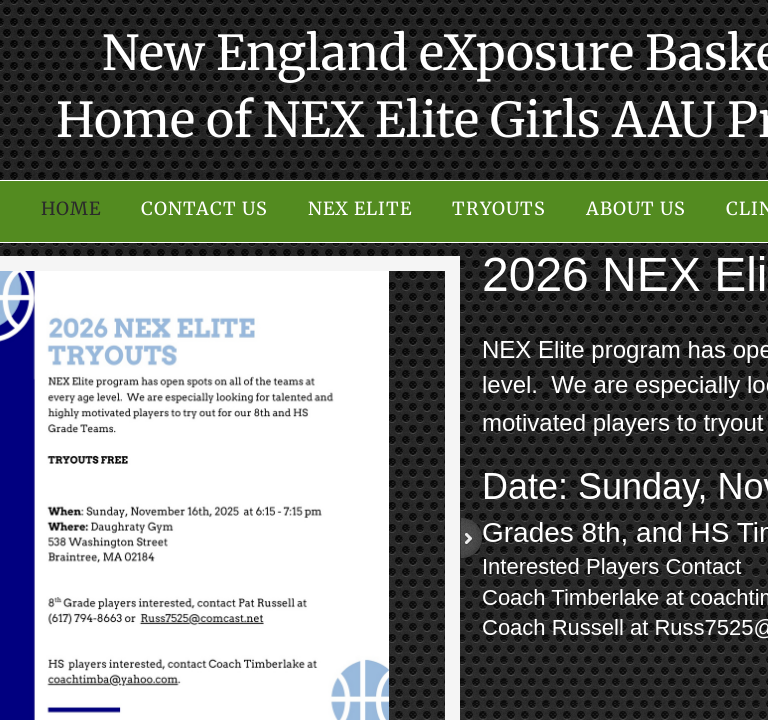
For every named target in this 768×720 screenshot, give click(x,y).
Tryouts (499, 208)
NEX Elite (360, 208)
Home (71, 208)
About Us (636, 208)
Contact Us (204, 208)
